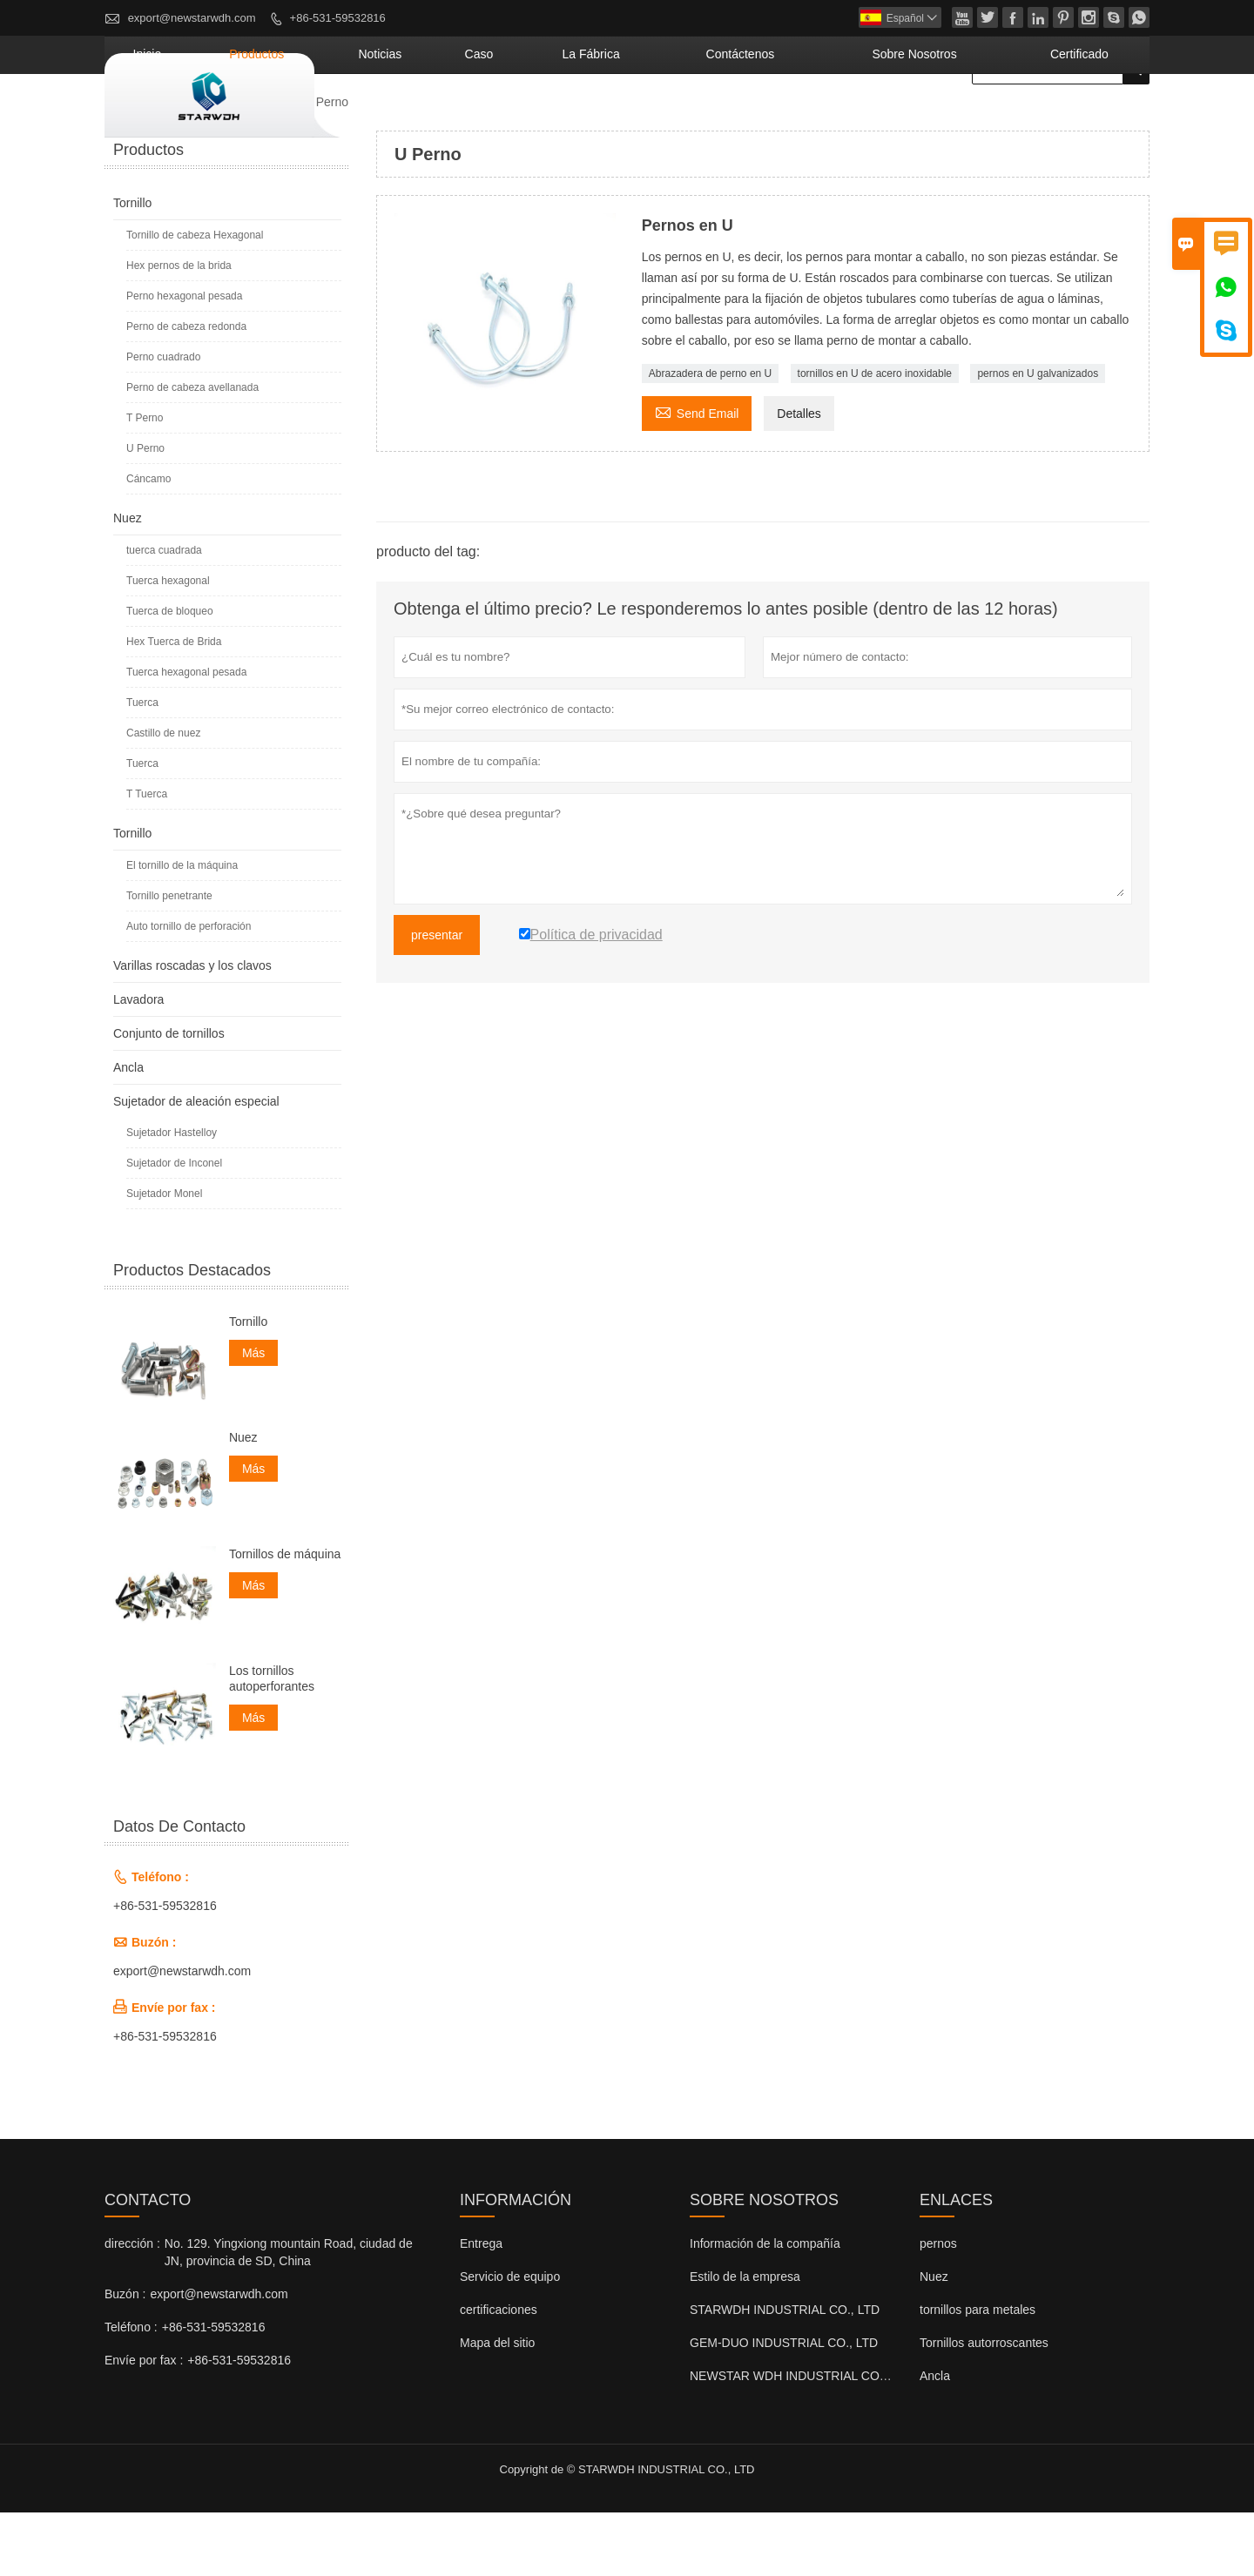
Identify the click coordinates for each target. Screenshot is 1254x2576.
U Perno (145, 512)
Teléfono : (131, 2391)
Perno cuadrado (163, 420)
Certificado (1096, 117)
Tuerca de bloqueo (169, 675)
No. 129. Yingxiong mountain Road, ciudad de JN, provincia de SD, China (289, 2315)
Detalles (799, 477)
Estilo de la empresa (745, 2340)
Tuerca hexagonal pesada (186, 736)
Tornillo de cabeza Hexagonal (194, 299)
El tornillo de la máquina (182, 929)
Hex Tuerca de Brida (173, 705)
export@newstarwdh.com (192, 17)
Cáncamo (148, 542)
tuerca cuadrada (164, 614)
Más (253, 1416)
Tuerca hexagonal (168, 644)
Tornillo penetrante (169, 959)
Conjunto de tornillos (169, 1097)
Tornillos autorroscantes (984, 2406)
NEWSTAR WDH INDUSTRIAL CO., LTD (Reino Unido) (840, 2439)
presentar (436, 999)
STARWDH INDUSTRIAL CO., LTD (785, 2373)
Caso (639, 117)
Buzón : (124, 2357)
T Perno (144, 481)
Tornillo (263, 165)
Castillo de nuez (163, 796)
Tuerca (142, 766)
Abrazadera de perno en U (710, 437)
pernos (938, 2307)
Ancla (128, 1131)
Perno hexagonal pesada (184, 359)
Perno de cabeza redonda (186, 390)
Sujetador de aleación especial (196, 1165)
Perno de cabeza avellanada (192, 451)
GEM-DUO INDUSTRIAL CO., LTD (784, 2406)
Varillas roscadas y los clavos (192, 1029)
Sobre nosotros (970, 117)
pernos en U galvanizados (1037, 437)
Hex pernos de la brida (179, 329)
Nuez (127, 582)
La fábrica (724, 117)
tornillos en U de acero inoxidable (875, 437)
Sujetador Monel (164, 1257)
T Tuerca (146, 857)
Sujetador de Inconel (174, 1227)
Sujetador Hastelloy (171, 1196)
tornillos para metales (977, 2373)
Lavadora (138, 1063)
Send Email (697, 475)
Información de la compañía (765, 2307)
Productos (470, 117)
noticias (565, 117)
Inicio (388, 117)
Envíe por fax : (143, 2424)
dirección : (132, 2307)
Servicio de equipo (510, 2340)
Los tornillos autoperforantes (271, 1742)
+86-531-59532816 (338, 17)
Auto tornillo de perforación (188, 990)
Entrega (481, 2307)
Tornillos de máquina (284, 1617)
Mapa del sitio (497, 2406)
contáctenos (838, 117)
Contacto (147, 2263)
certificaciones (498, 2373)
